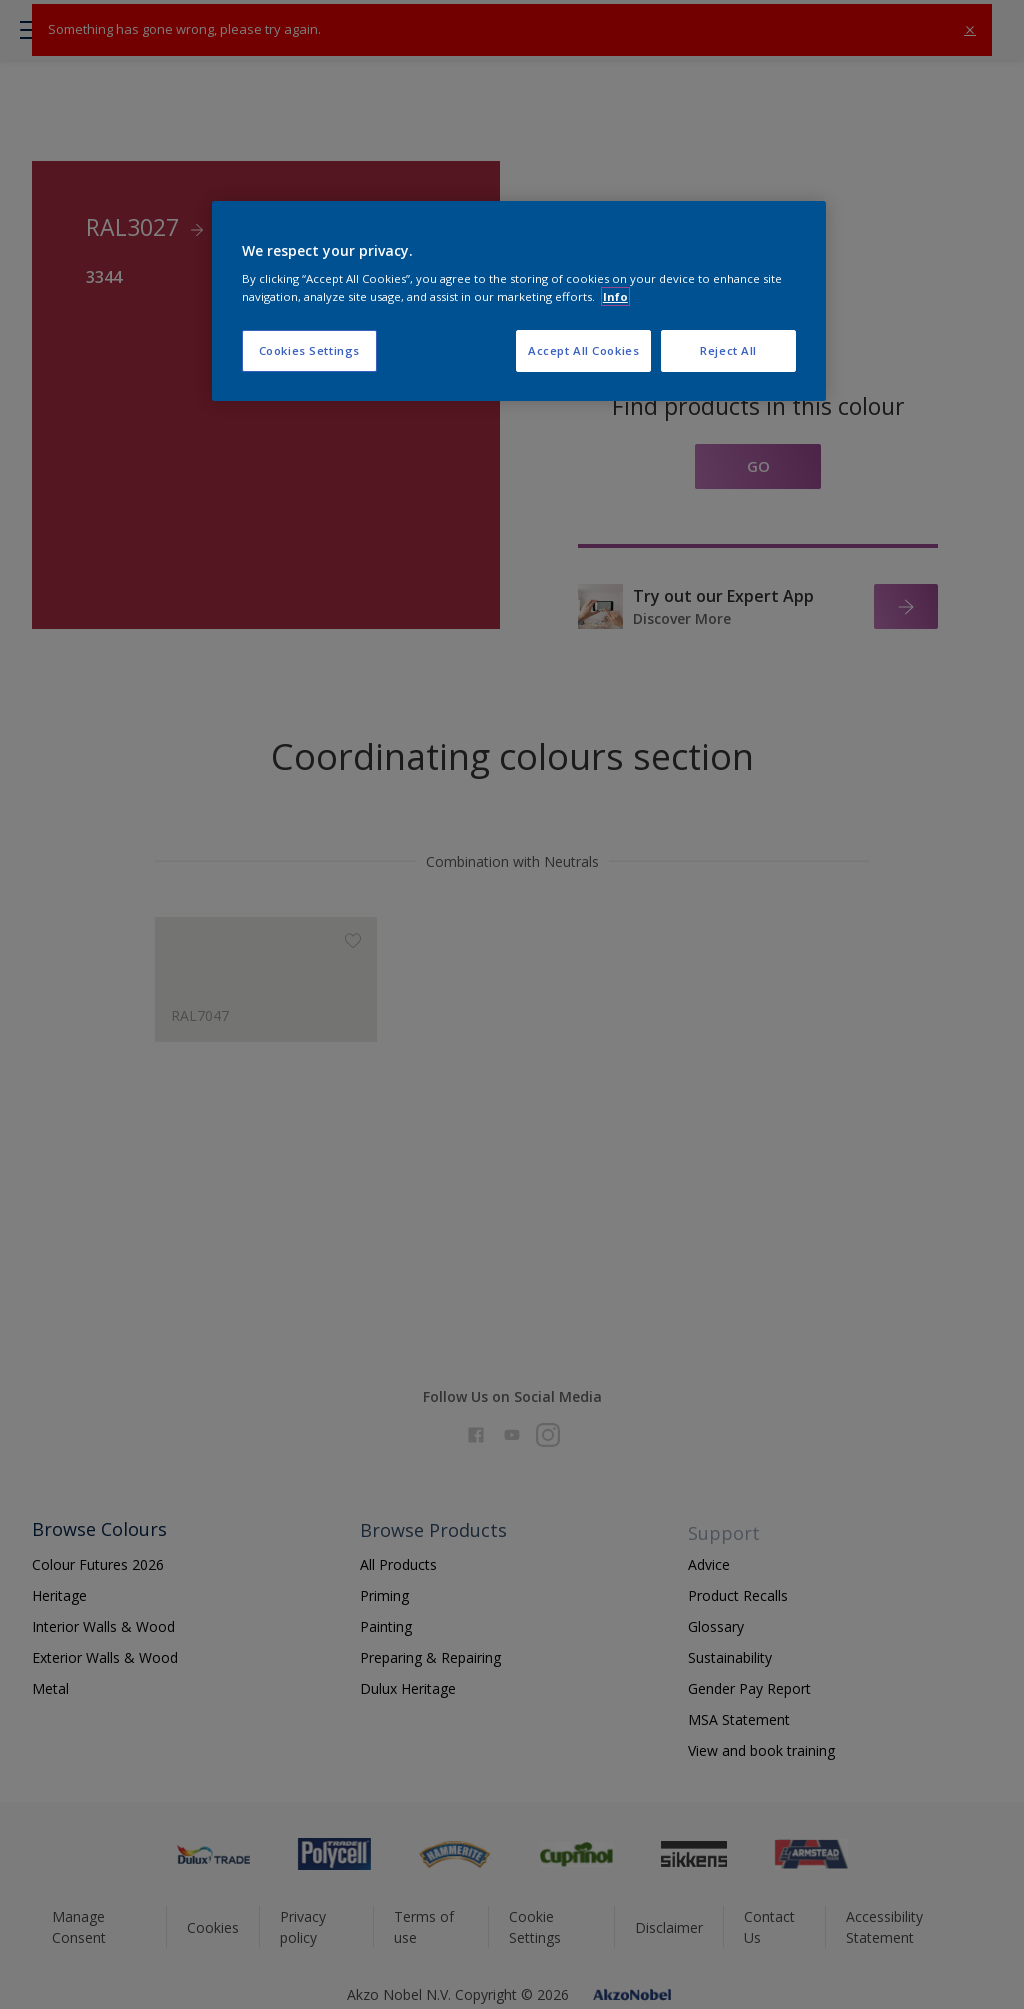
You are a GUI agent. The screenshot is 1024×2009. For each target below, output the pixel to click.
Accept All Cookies (583, 350)
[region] (519, 301)
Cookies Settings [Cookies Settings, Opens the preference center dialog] (309, 350)
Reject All (728, 350)
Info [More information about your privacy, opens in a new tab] (615, 296)
